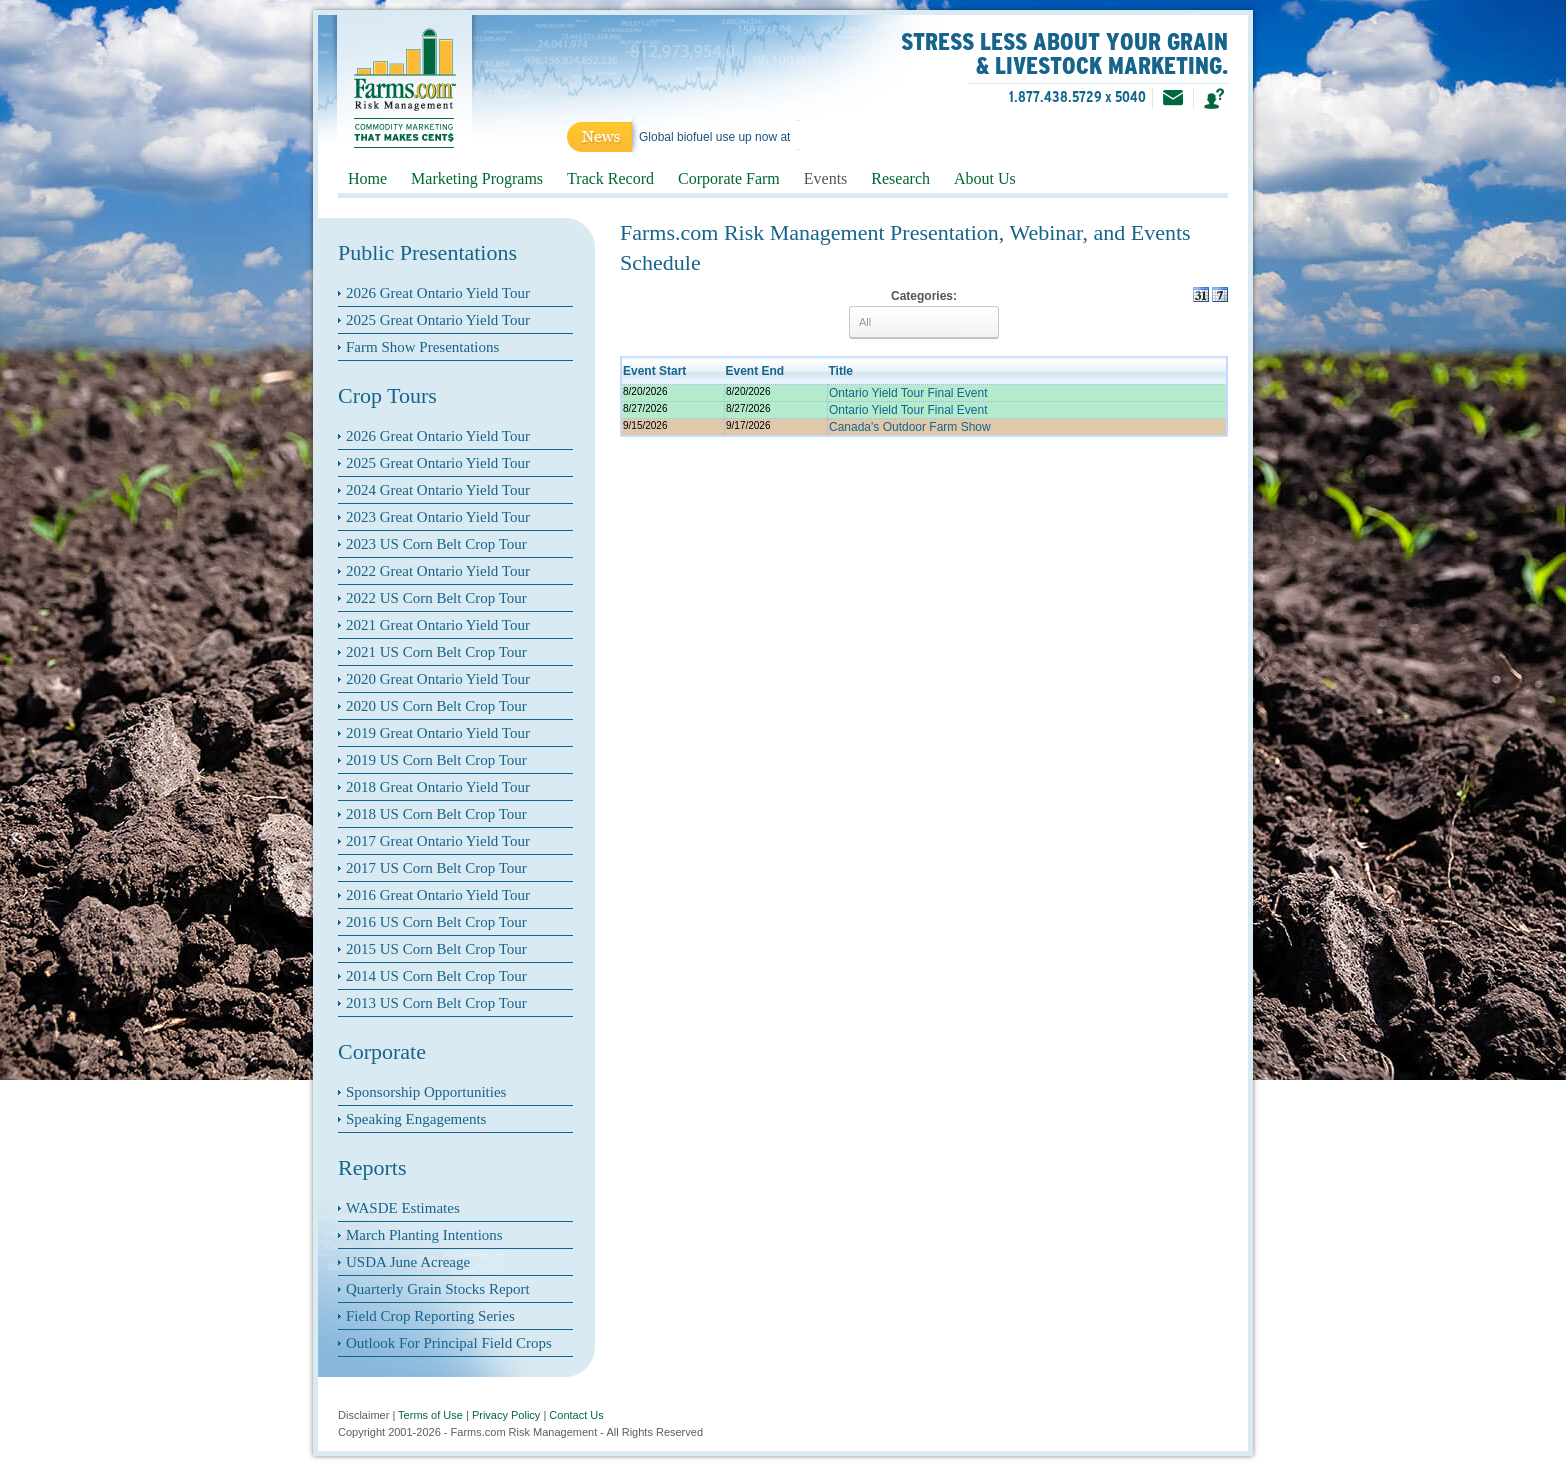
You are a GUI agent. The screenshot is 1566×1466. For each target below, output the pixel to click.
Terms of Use (430, 1415)
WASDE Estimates (403, 1208)
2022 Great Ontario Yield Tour (438, 571)
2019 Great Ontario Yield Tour (438, 733)
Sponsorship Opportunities (426, 1092)
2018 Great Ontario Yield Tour (438, 787)
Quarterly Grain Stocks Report (438, 1289)
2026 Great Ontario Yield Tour (438, 293)
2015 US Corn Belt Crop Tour (436, 949)
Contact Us (576, 1415)
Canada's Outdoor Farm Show (910, 427)
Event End (755, 371)
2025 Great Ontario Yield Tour (438, 320)
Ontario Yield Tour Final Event (908, 393)
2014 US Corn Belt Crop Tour (436, 976)
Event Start (654, 371)
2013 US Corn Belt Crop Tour (436, 1003)
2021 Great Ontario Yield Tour (438, 625)
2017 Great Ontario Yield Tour (438, 841)
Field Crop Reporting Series (430, 1316)
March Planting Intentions (424, 1235)
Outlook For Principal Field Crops (449, 1343)
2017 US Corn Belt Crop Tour (436, 868)
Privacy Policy (506, 1415)
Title (841, 371)
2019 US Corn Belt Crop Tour (436, 760)
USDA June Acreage (408, 1262)
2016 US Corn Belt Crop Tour (436, 922)
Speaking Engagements (416, 1119)
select (976, 322)
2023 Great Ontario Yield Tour (438, 517)
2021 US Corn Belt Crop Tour (436, 652)
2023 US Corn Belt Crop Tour (436, 544)
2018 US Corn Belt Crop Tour (436, 814)
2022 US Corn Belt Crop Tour (436, 598)
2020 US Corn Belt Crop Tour (436, 706)
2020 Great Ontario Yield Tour (438, 679)
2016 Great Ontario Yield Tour (438, 895)
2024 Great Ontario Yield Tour (438, 490)
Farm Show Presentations (422, 347)
